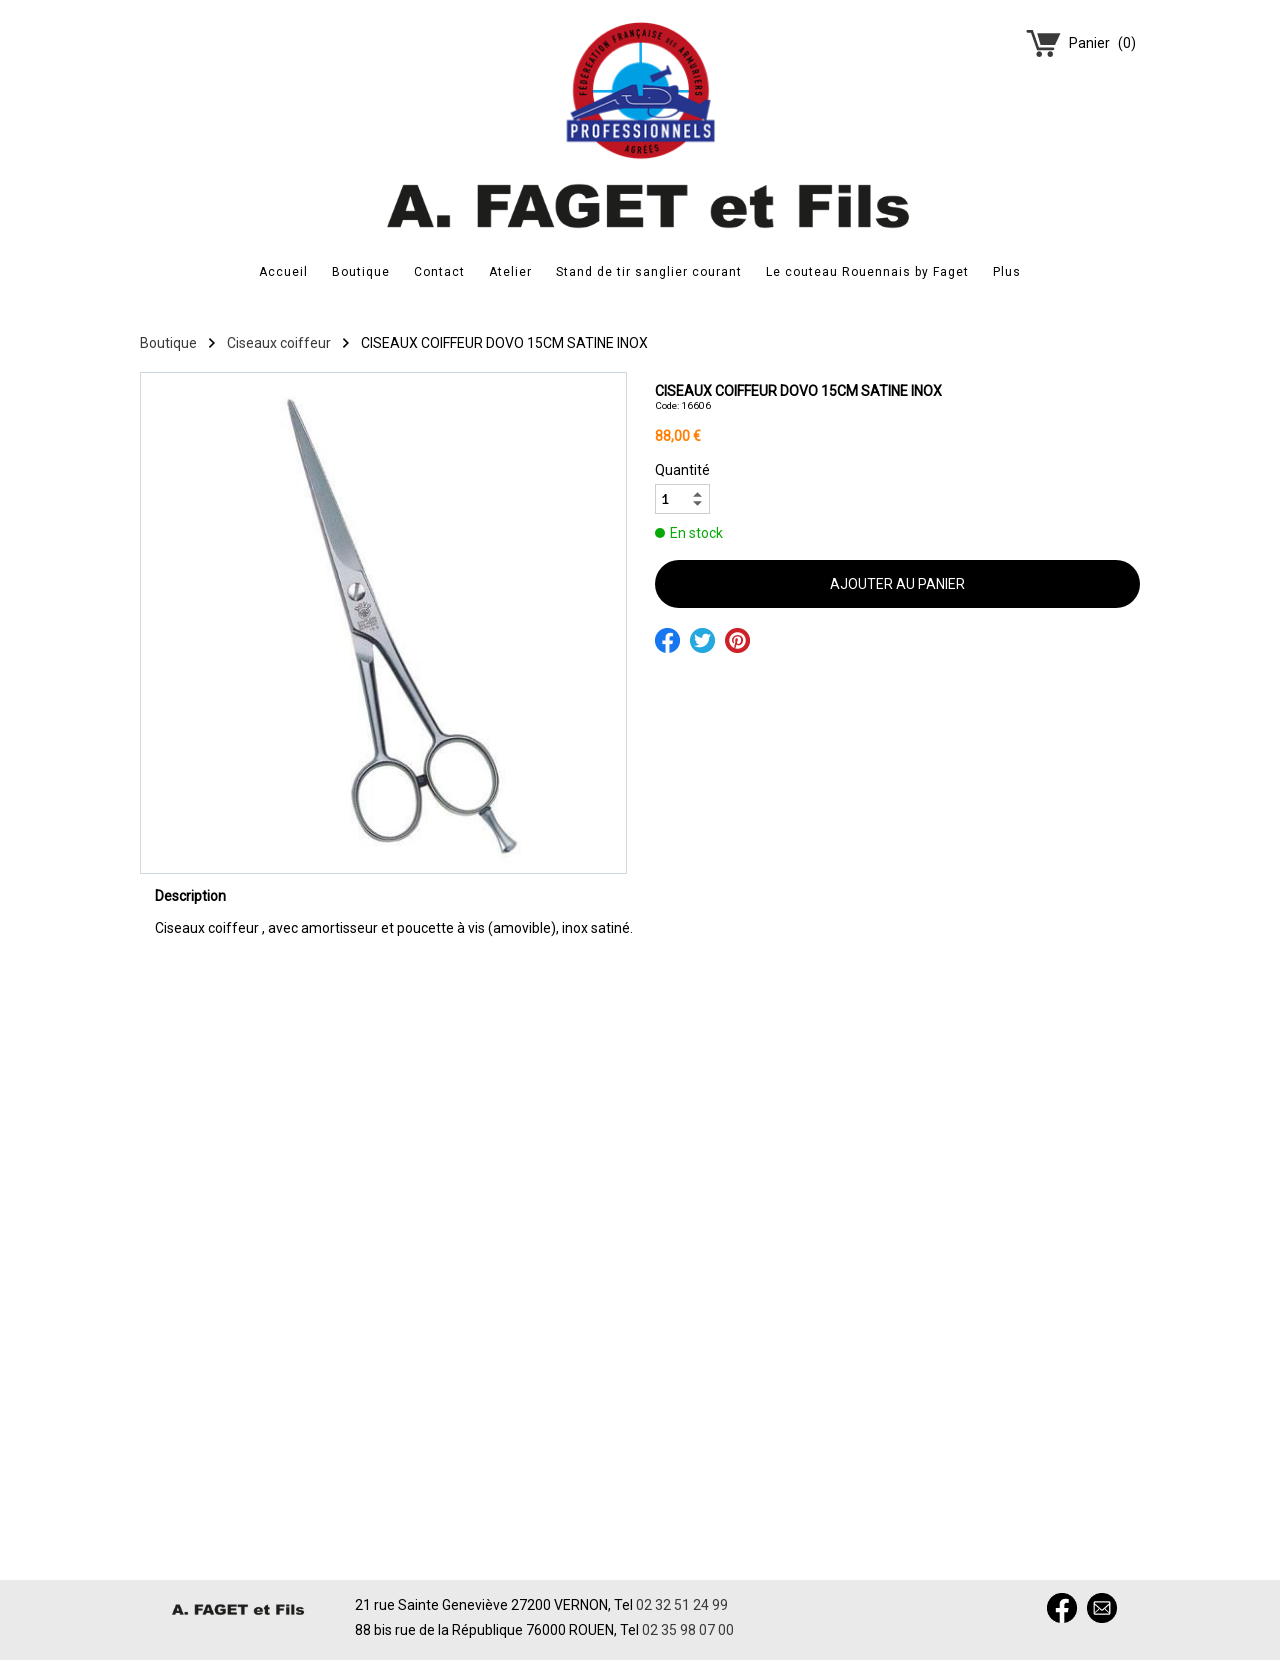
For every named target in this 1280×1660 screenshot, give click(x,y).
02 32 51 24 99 (682, 1605)
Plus (1007, 272)
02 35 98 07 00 (688, 1630)
